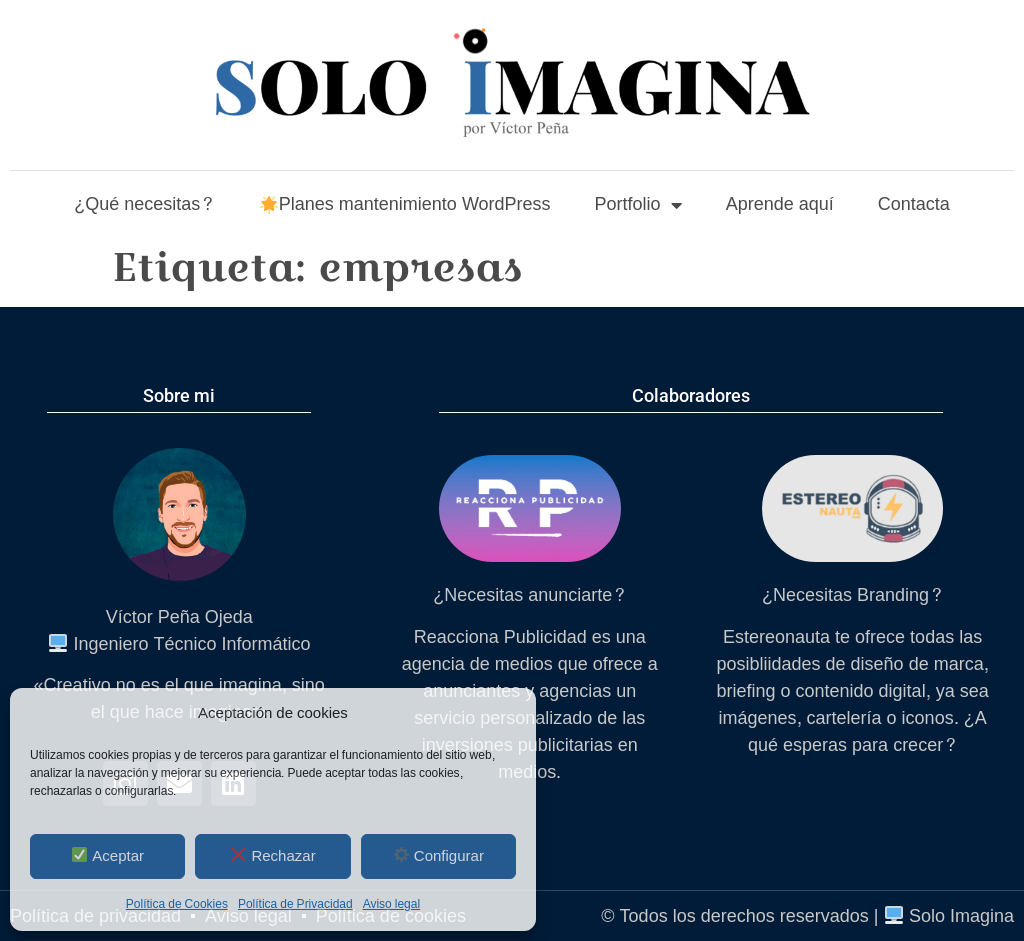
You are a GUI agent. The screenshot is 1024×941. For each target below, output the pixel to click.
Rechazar (273, 856)
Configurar (439, 856)
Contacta (914, 204)
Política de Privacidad (295, 904)
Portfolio (638, 205)
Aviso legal (391, 904)
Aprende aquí (780, 204)
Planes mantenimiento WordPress (405, 204)
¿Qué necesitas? (144, 204)
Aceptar (108, 856)
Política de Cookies (177, 904)
